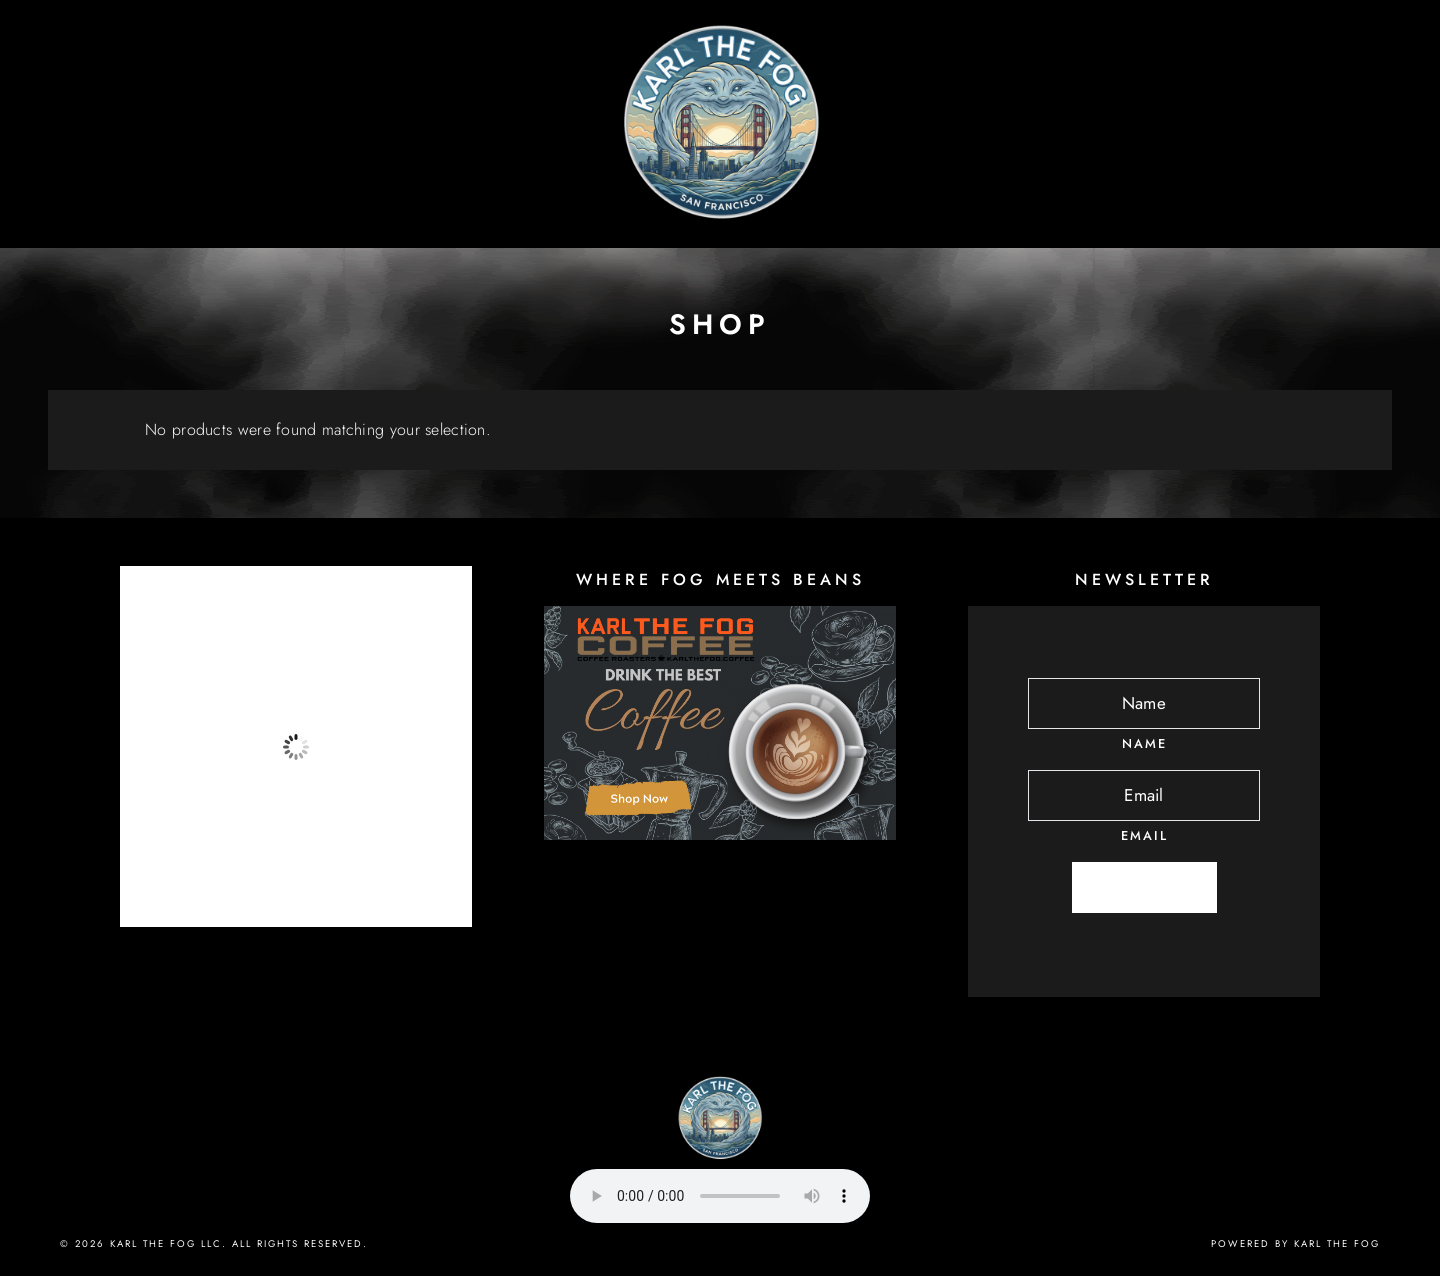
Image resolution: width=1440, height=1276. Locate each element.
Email (1144, 835)
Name (1144, 743)
